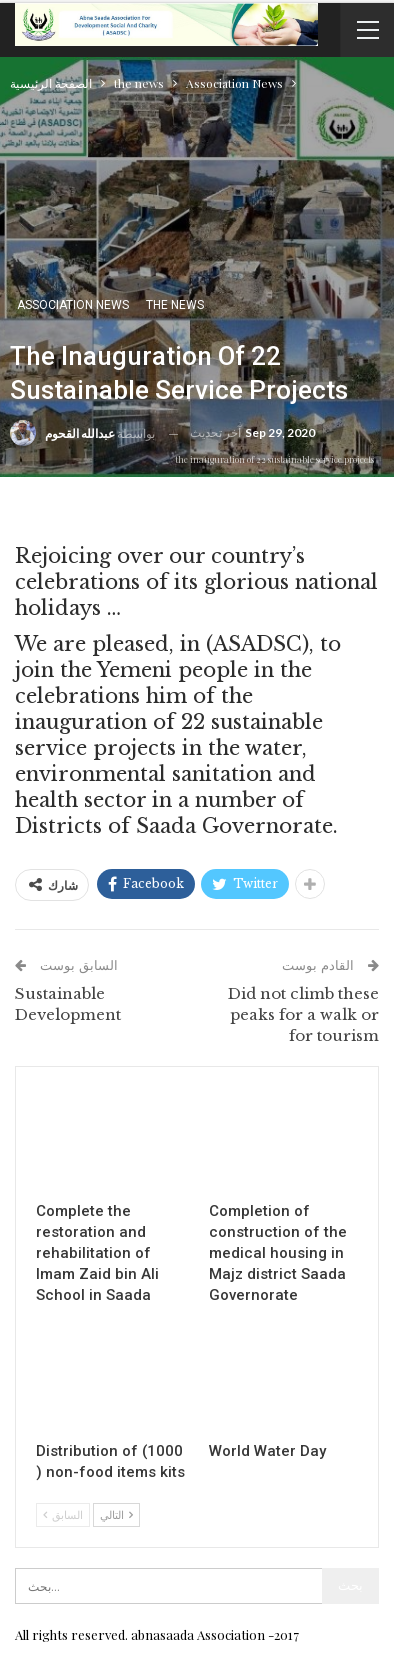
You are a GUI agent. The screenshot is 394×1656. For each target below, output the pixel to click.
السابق (63, 1514)
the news (175, 305)
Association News (73, 305)
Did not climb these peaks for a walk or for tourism (303, 1014)
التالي (116, 1514)
